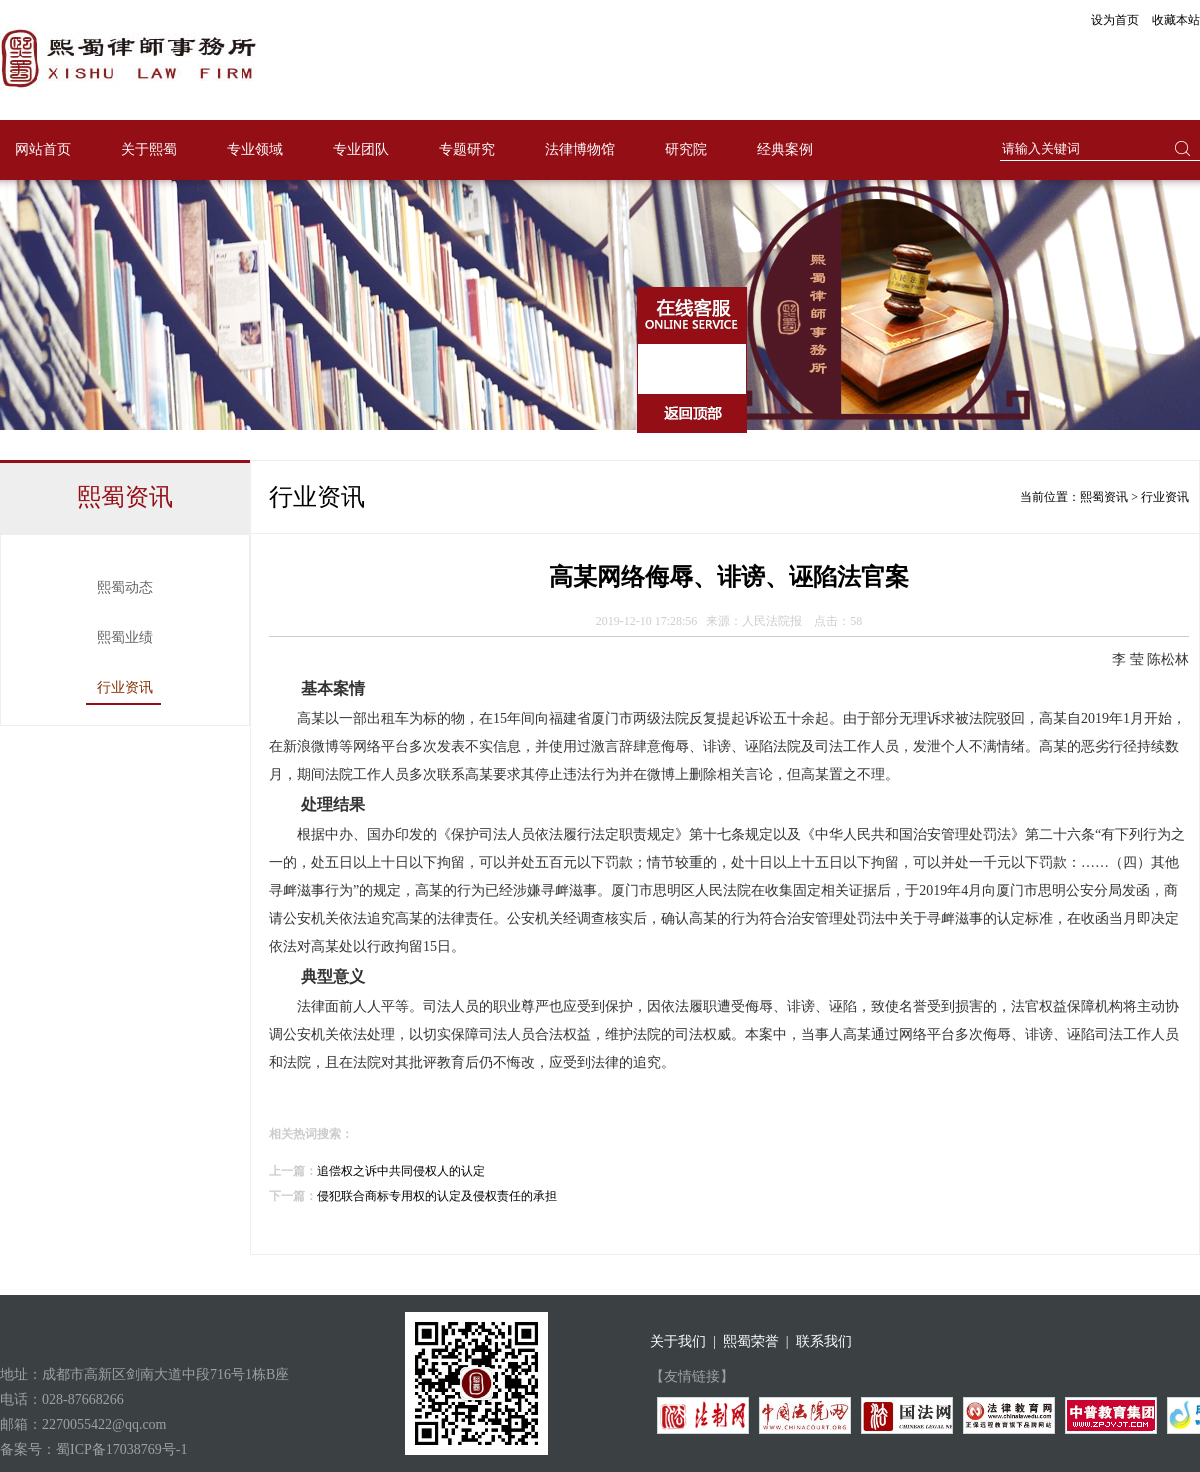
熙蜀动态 (125, 587)
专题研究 (467, 149)
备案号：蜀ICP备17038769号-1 (93, 1449)
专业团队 (361, 149)
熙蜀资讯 (1104, 497)
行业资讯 (125, 687)
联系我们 (824, 1341)
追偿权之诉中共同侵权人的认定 (401, 1171)
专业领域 (255, 149)
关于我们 (678, 1341)
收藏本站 (1176, 20)
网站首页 (43, 149)
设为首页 (1115, 20)
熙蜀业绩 (125, 637)
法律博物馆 (580, 149)
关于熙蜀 (149, 149)
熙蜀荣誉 (751, 1341)
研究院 (686, 149)
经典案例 (785, 149)
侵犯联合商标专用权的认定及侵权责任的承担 (437, 1196)
